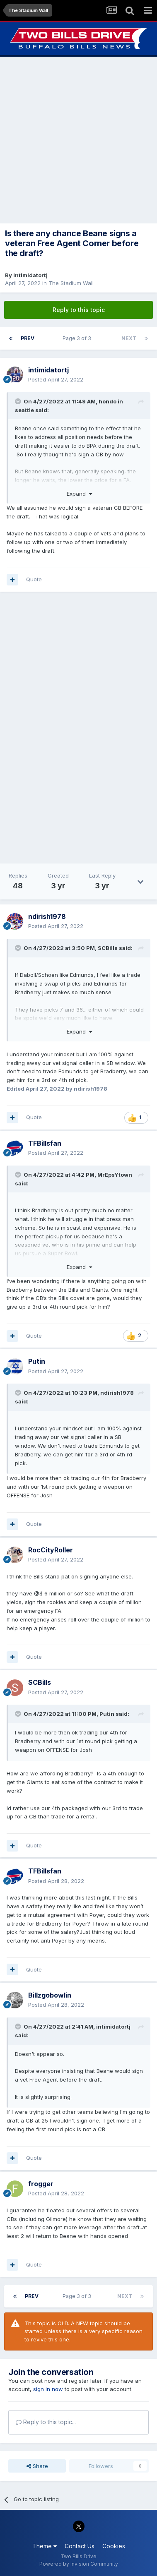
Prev (27, 338)
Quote (34, 579)
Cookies (113, 2546)
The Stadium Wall (71, 283)
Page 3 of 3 (78, 338)
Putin (106, 1713)
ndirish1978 (117, 1392)
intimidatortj (30, 275)
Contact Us (79, 2546)
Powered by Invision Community (78, 2564)
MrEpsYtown (114, 1174)
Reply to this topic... (46, 2421)
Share (37, 2466)
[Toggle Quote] (18, 401)
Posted (55, 379)
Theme (44, 2546)
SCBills (108, 948)
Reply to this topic (79, 309)
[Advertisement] (78, 140)
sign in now (48, 2389)
